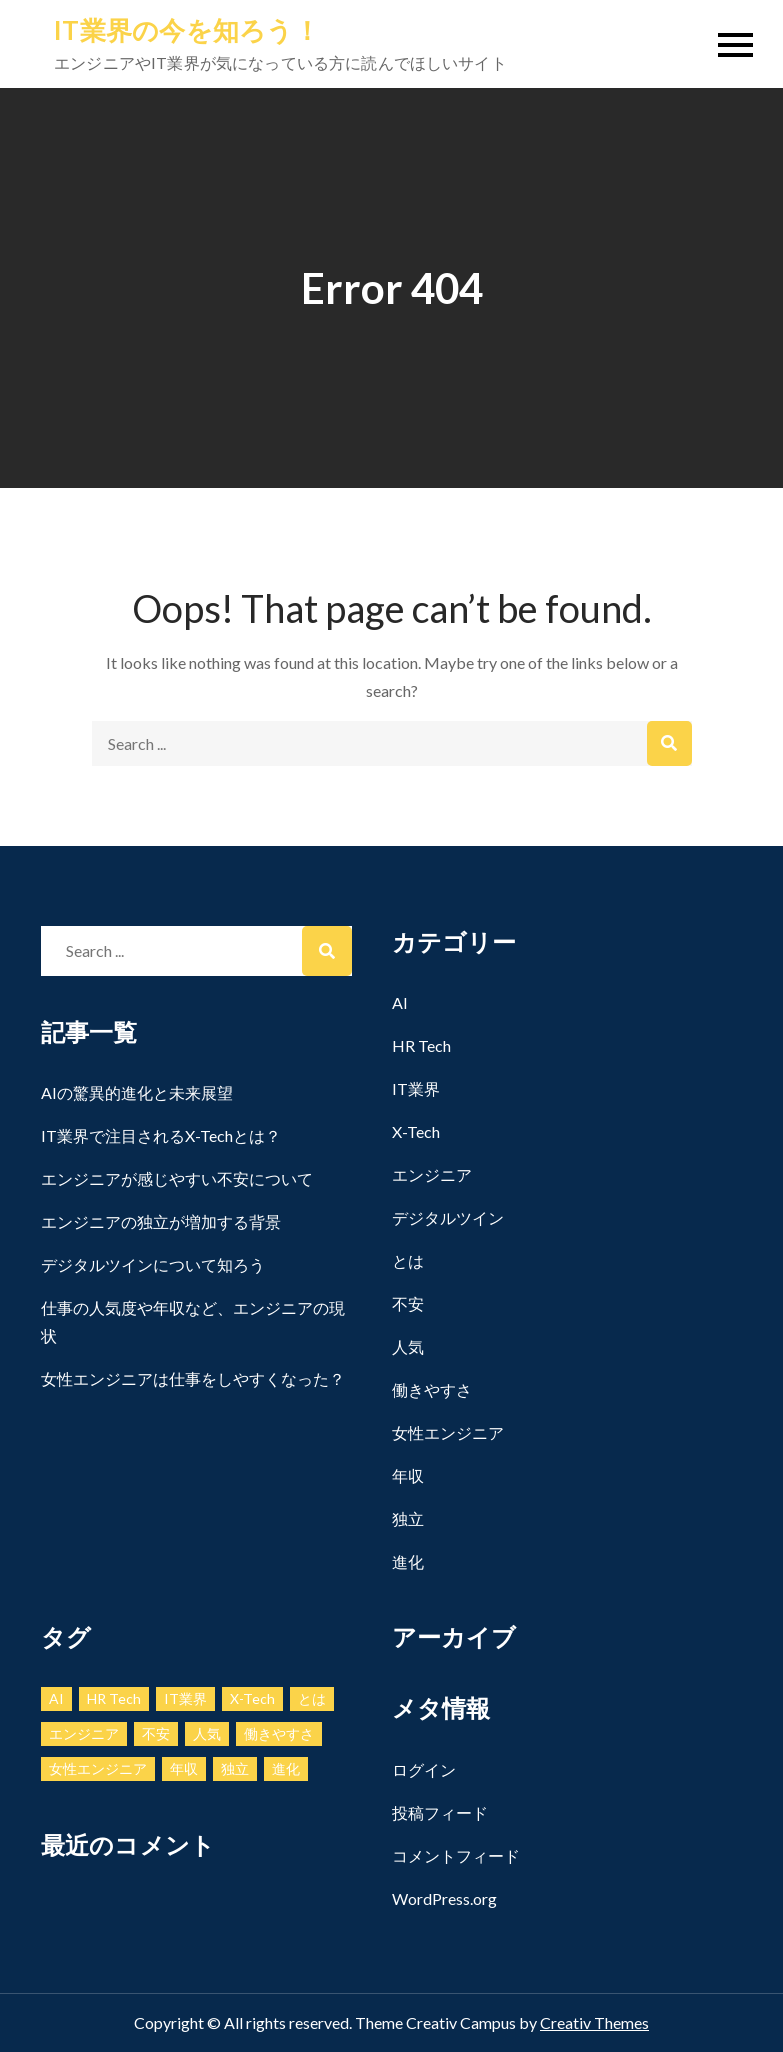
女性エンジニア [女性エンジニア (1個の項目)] (98, 1768)
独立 (408, 1518)
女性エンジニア (448, 1432)
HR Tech (421, 1045)
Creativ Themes (594, 2022)
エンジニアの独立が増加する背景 (161, 1221)
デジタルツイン (448, 1217)
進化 (408, 1561)
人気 (408, 1346)
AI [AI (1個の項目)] (56, 1698)
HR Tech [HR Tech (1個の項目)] (114, 1698)
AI (400, 1002)
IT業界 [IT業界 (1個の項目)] (185, 1698)
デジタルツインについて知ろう (153, 1264)
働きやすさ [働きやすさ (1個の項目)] (279, 1733)
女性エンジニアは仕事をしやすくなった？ (193, 1378)
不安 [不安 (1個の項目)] (156, 1733)
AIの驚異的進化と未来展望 (137, 1092)
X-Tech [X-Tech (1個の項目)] (252, 1698)
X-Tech (416, 1131)
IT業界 (416, 1088)
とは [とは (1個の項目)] (312, 1698)
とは (408, 1260)
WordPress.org (444, 1898)
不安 (408, 1303)
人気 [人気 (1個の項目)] (207, 1733)
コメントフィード (456, 1855)
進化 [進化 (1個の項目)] (286, 1768)
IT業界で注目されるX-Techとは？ (161, 1135)
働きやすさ (432, 1389)
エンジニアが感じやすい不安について (177, 1178)
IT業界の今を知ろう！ (187, 30)
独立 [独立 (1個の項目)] (235, 1768)
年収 (408, 1475)
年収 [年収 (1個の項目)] (184, 1768)
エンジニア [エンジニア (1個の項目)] (84, 1733)
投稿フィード (440, 1812)
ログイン (424, 1769)
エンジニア (432, 1174)
